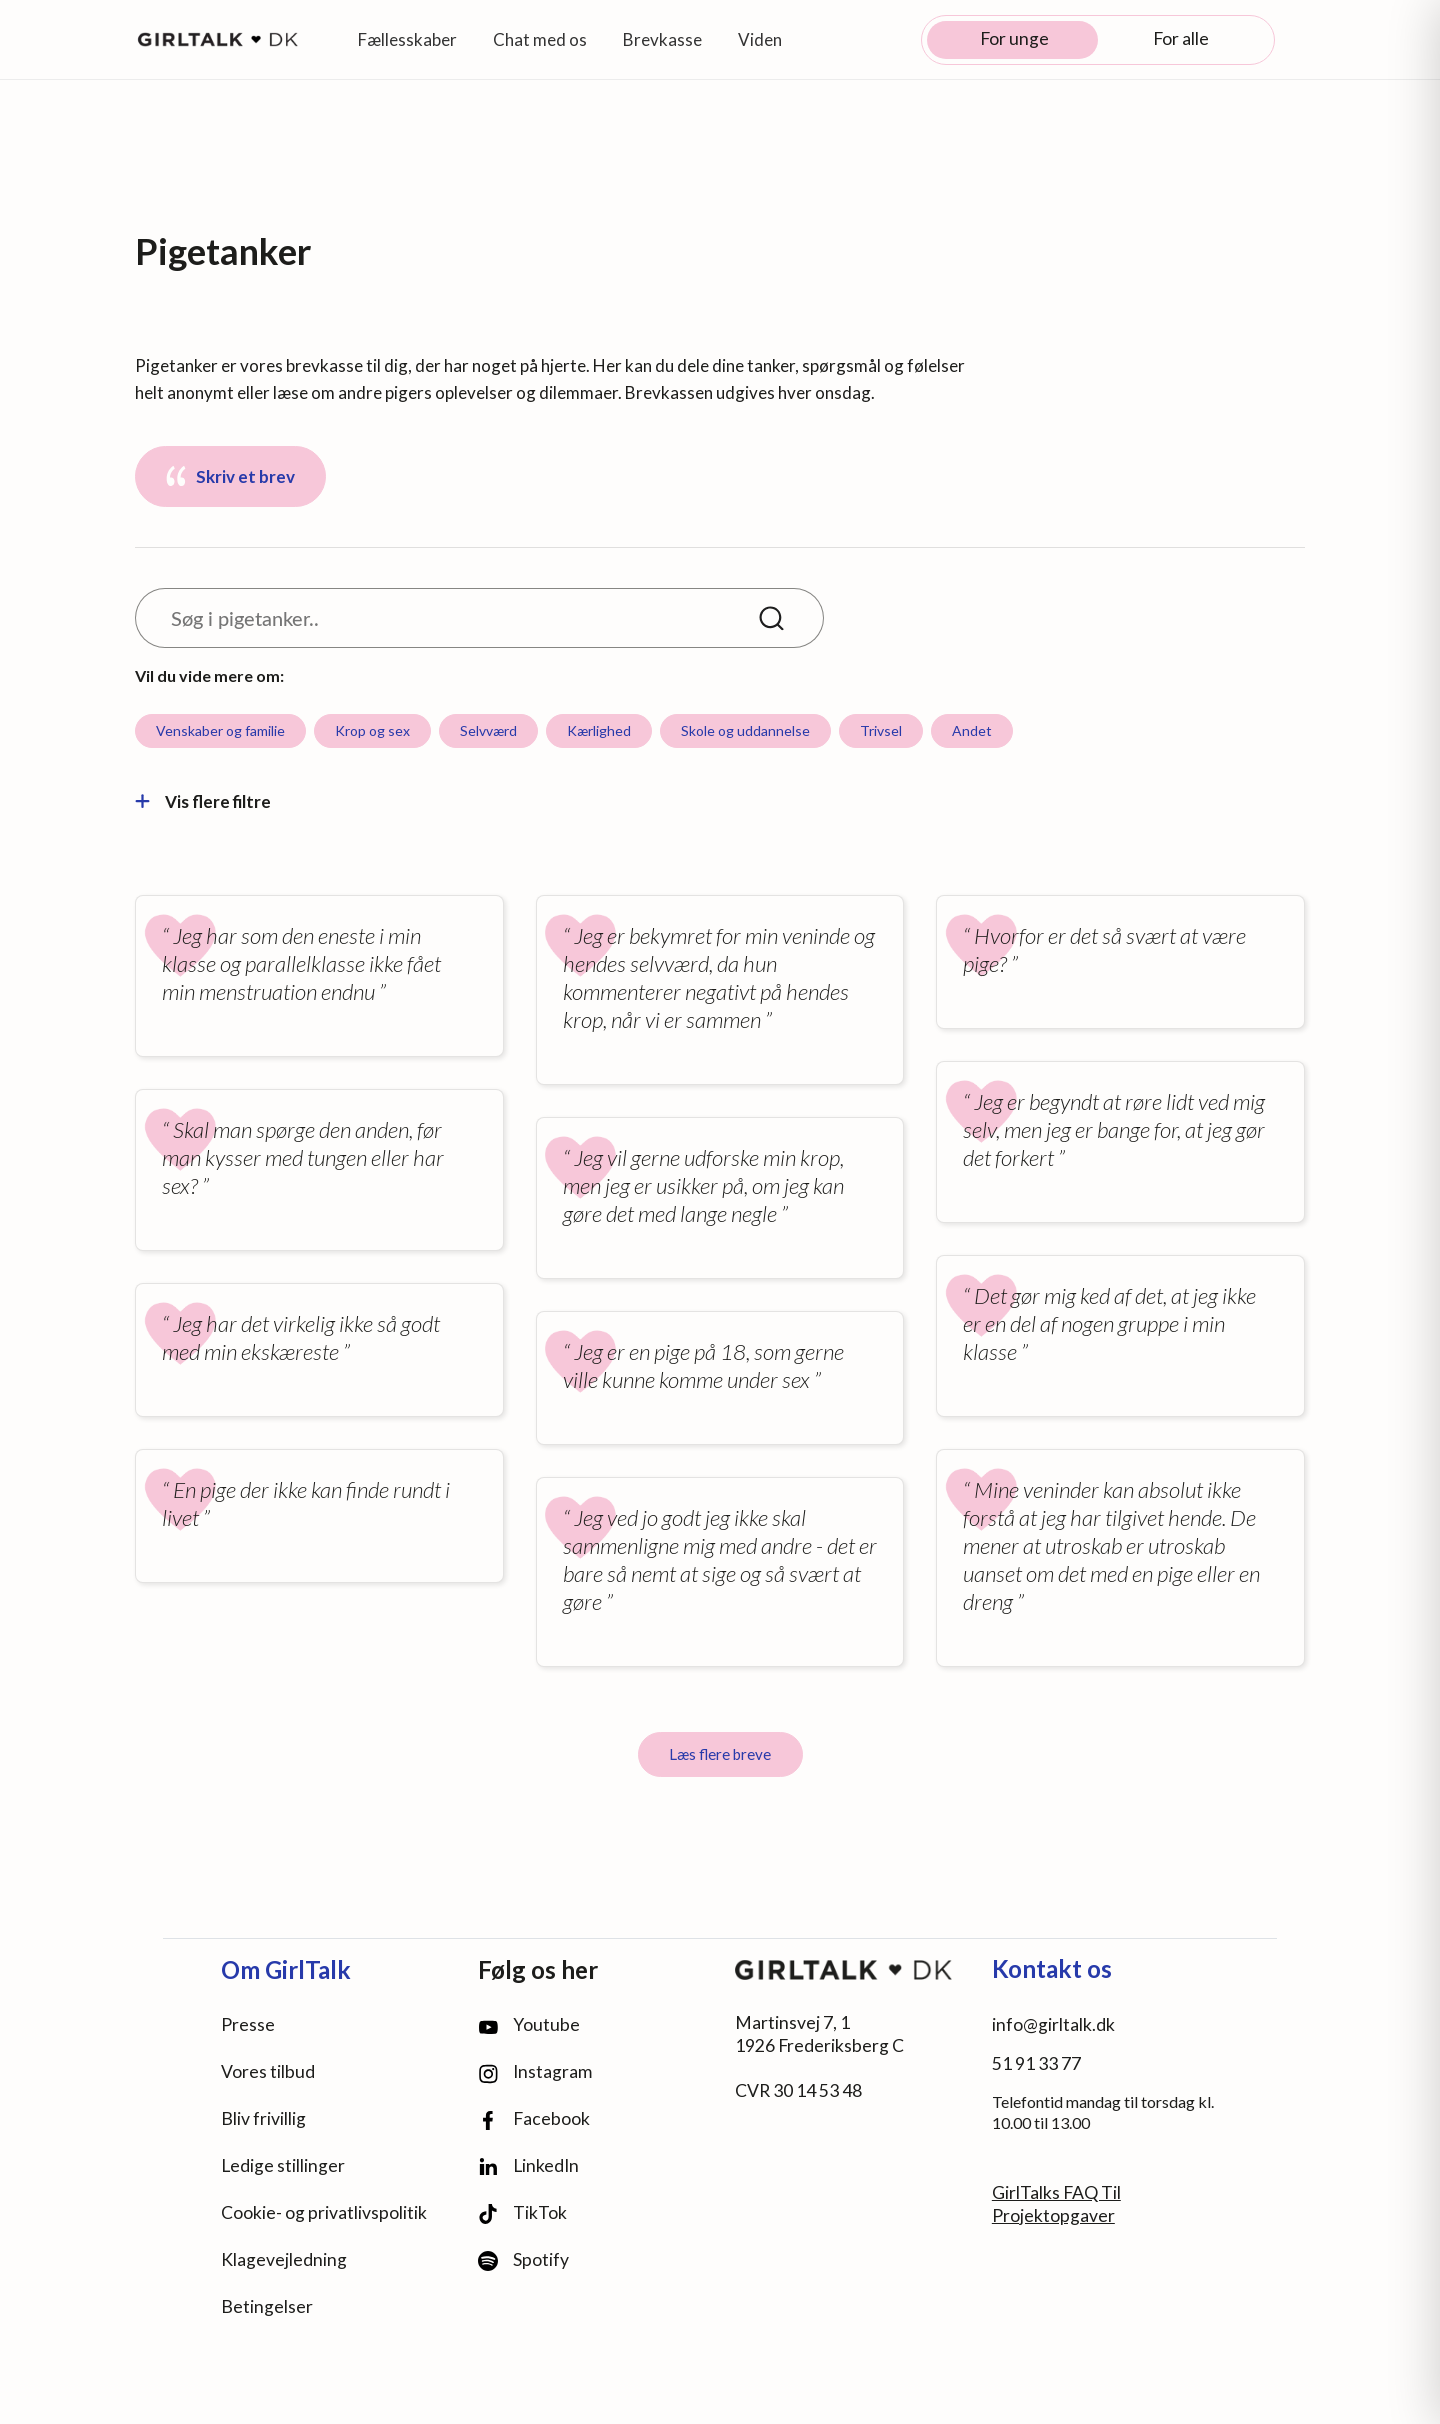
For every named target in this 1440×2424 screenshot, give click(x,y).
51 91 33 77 (1036, 2063)
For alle (1181, 38)
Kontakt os (1052, 1968)
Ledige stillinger (283, 2165)
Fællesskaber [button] (407, 39)
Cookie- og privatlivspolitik (324, 2212)
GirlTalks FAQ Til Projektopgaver (1056, 2204)
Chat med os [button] (540, 39)
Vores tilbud (268, 2071)
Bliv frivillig (263, 2118)
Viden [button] (760, 39)
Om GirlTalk (286, 1969)
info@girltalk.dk (1053, 2024)
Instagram (535, 2072)
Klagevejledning (284, 2259)
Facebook (534, 2119)
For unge (1014, 38)
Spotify (523, 2260)
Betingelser (267, 2306)
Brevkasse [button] (662, 39)
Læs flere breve (720, 1754)
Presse (248, 2024)
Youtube (529, 2024)
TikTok (522, 2213)
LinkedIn (528, 2166)
